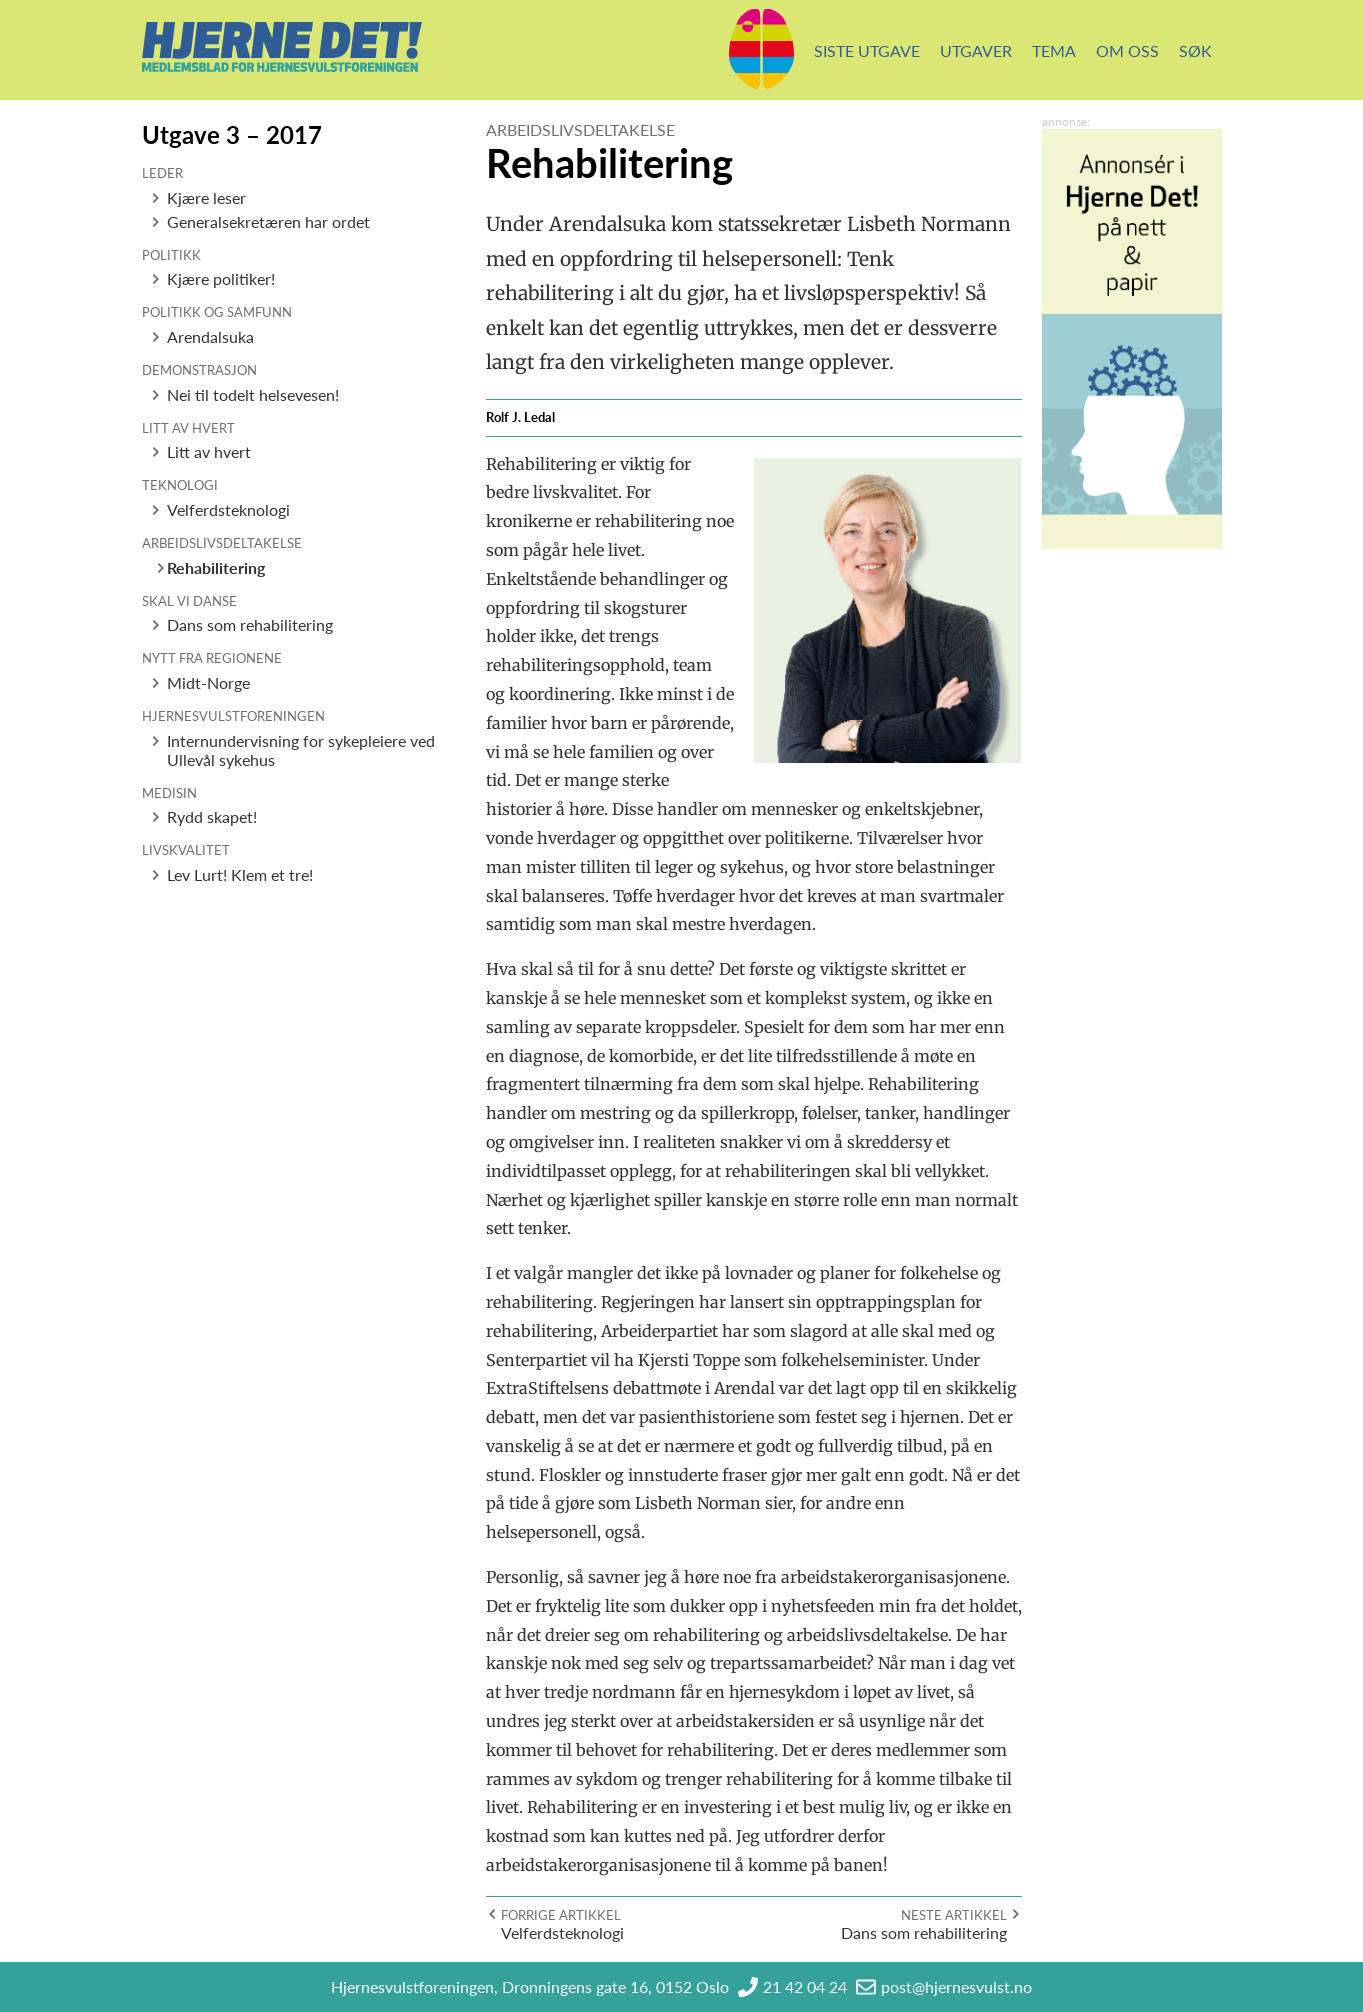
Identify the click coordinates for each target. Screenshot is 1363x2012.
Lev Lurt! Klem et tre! (240, 874)
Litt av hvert (209, 451)
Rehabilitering (216, 567)
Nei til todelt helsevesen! (253, 394)
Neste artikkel (954, 1915)
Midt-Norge (208, 682)
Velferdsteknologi (228, 509)
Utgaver (976, 50)
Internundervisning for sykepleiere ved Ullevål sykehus (301, 750)
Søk (1195, 50)
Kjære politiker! (221, 278)
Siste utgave (867, 50)
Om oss (1127, 50)
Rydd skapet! (212, 816)
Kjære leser (206, 197)
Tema (1054, 50)
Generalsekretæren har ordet (268, 221)
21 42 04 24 (805, 1986)
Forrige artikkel (561, 1915)
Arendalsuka (210, 336)
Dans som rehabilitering (250, 624)
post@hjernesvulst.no (956, 1986)
